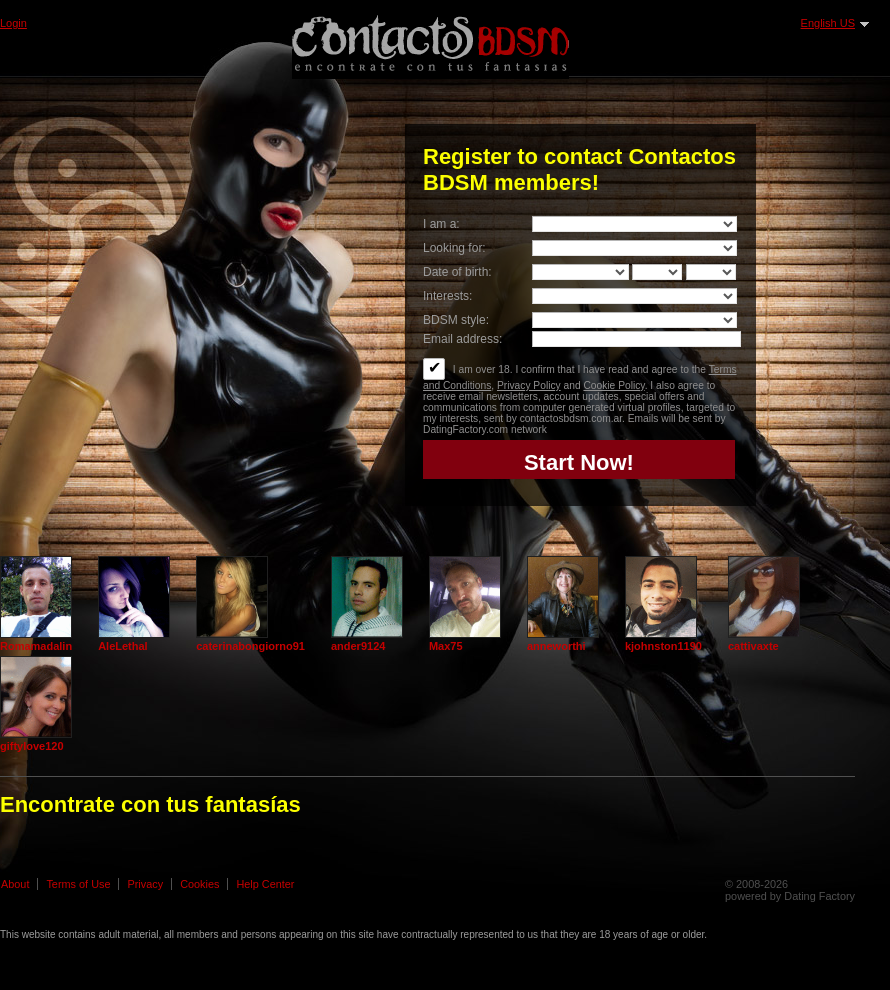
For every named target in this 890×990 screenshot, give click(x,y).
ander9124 (358, 646)
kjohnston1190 (663, 646)
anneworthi (556, 646)
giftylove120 (32, 746)
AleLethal (123, 646)
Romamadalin (36, 646)
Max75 (446, 646)
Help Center (265, 884)
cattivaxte (753, 646)
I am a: (441, 224)
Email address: (462, 339)
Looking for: (454, 248)
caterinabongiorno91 (250, 646)
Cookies (199, 884)
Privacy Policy (529, 385)
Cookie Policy (613, 385)
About (15, 884)
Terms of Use (78, 884)
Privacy (145, 884)
